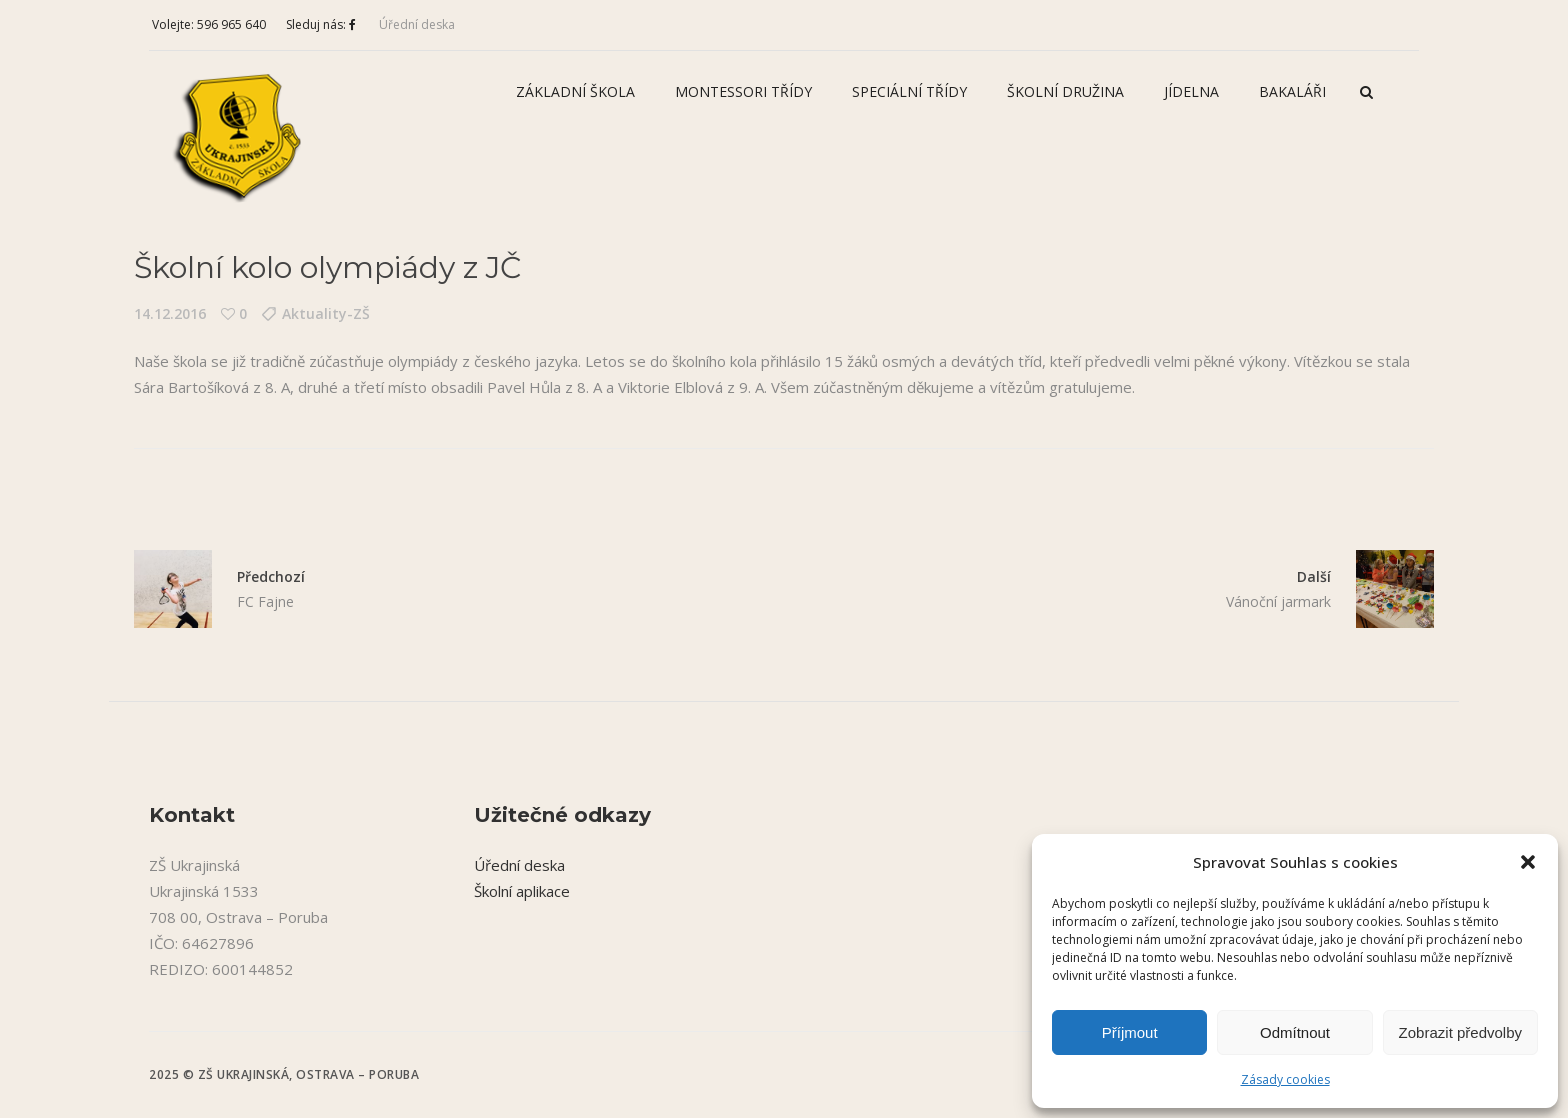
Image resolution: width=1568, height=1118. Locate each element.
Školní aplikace (522, 891)
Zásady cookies (1285, 1079)
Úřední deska (417, 24)
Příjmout (1130, 1032)
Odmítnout (1295, 1032)
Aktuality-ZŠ (326, 313)
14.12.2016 (170, 313)
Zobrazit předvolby (1460, 1032)
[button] (1528, 862)
